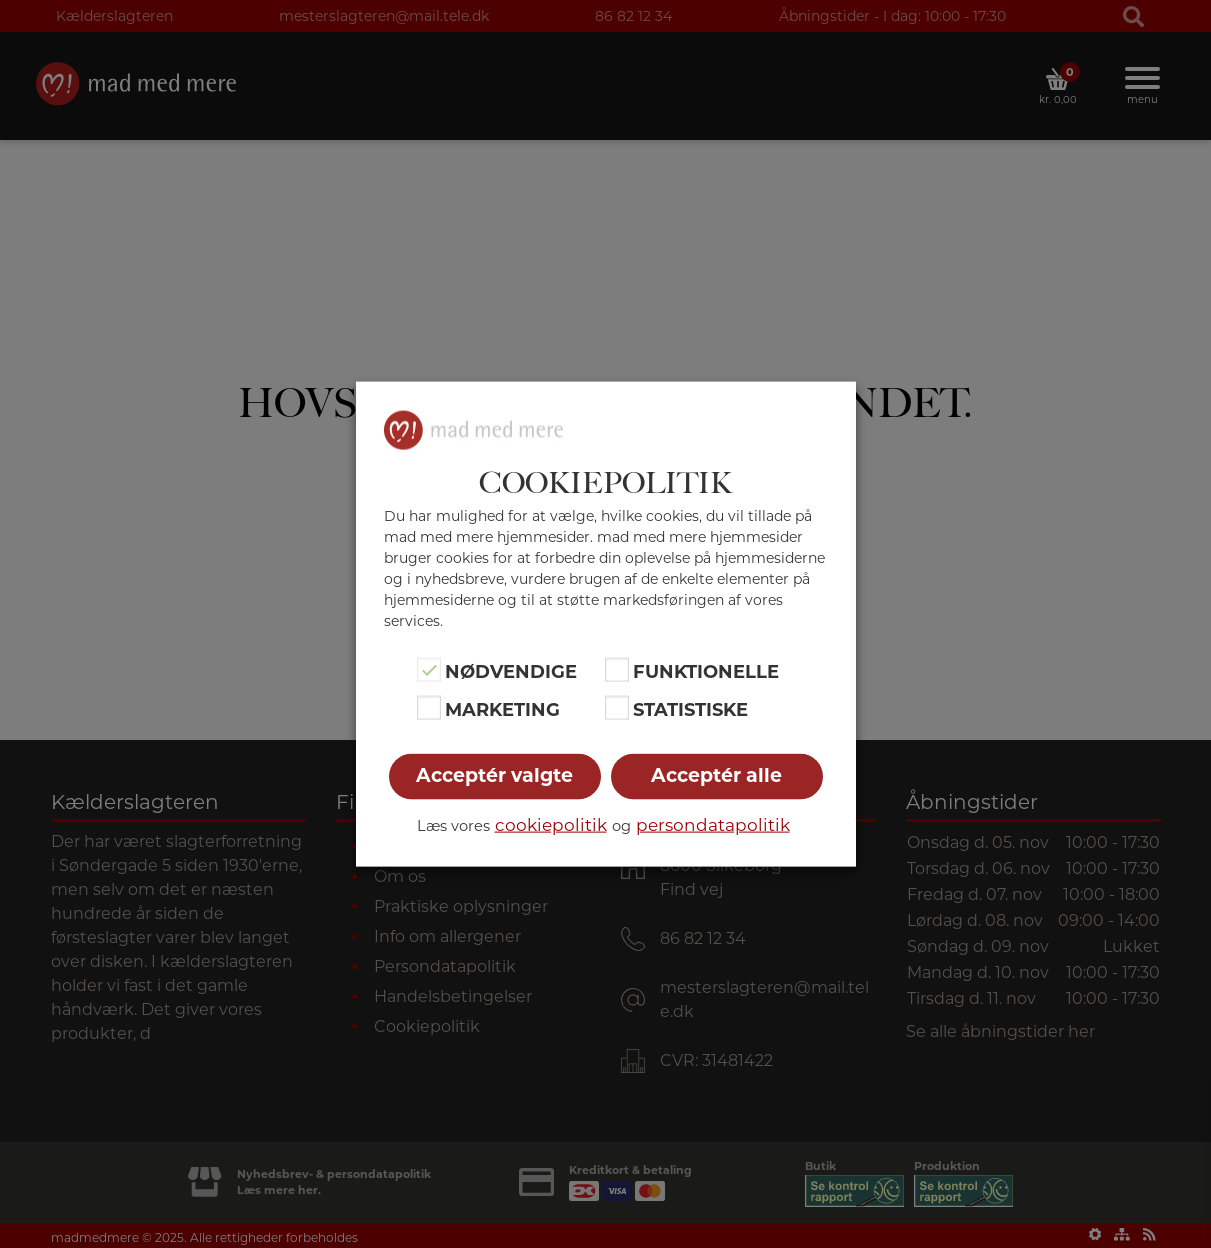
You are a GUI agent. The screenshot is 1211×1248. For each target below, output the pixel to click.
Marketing (502, 710)
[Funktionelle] (617, 669)
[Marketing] (429, 708)
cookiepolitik (551, 825)
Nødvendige (511, 671)
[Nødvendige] (429, 669)
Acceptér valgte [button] (494, 775)
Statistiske (690, 710)
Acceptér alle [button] (716, 775)
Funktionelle (706, 671)
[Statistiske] (617, 708)
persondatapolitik (713, 825)
